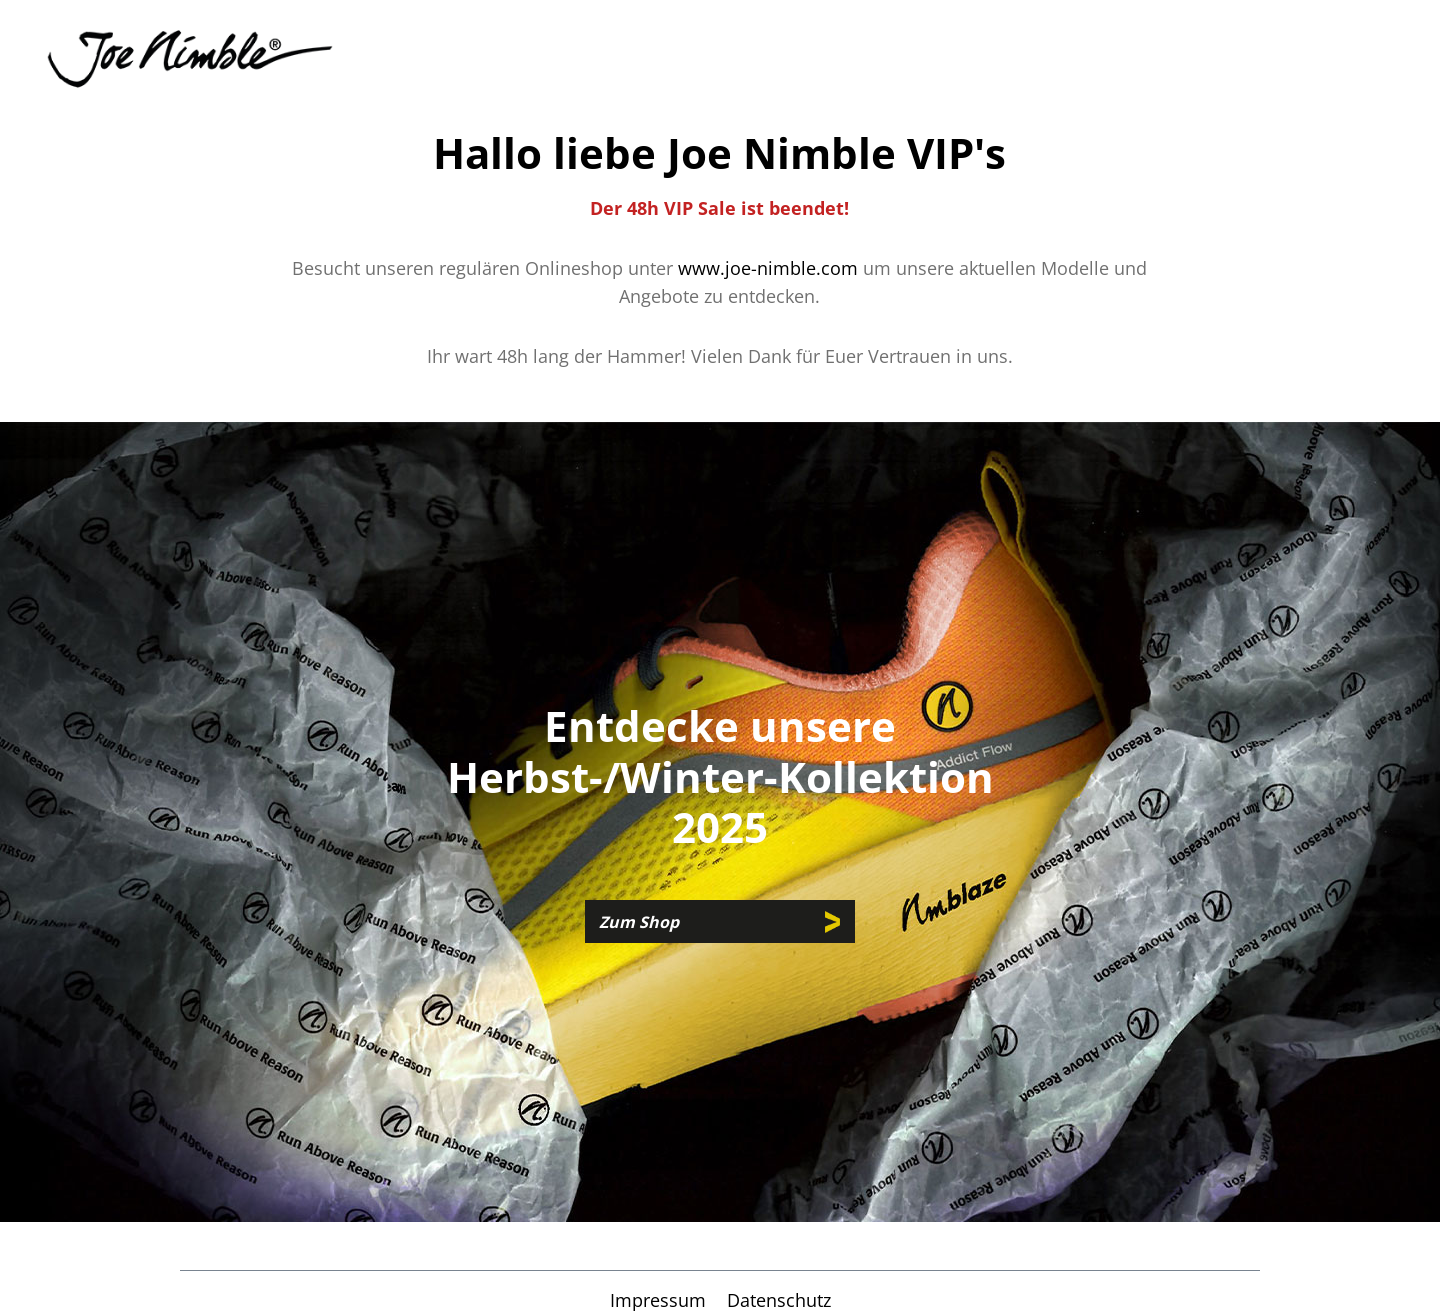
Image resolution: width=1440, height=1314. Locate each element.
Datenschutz (779, 1300)
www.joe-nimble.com (768, 268)
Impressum (660, 1300)
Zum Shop (639, 922)
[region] (720, 822)
